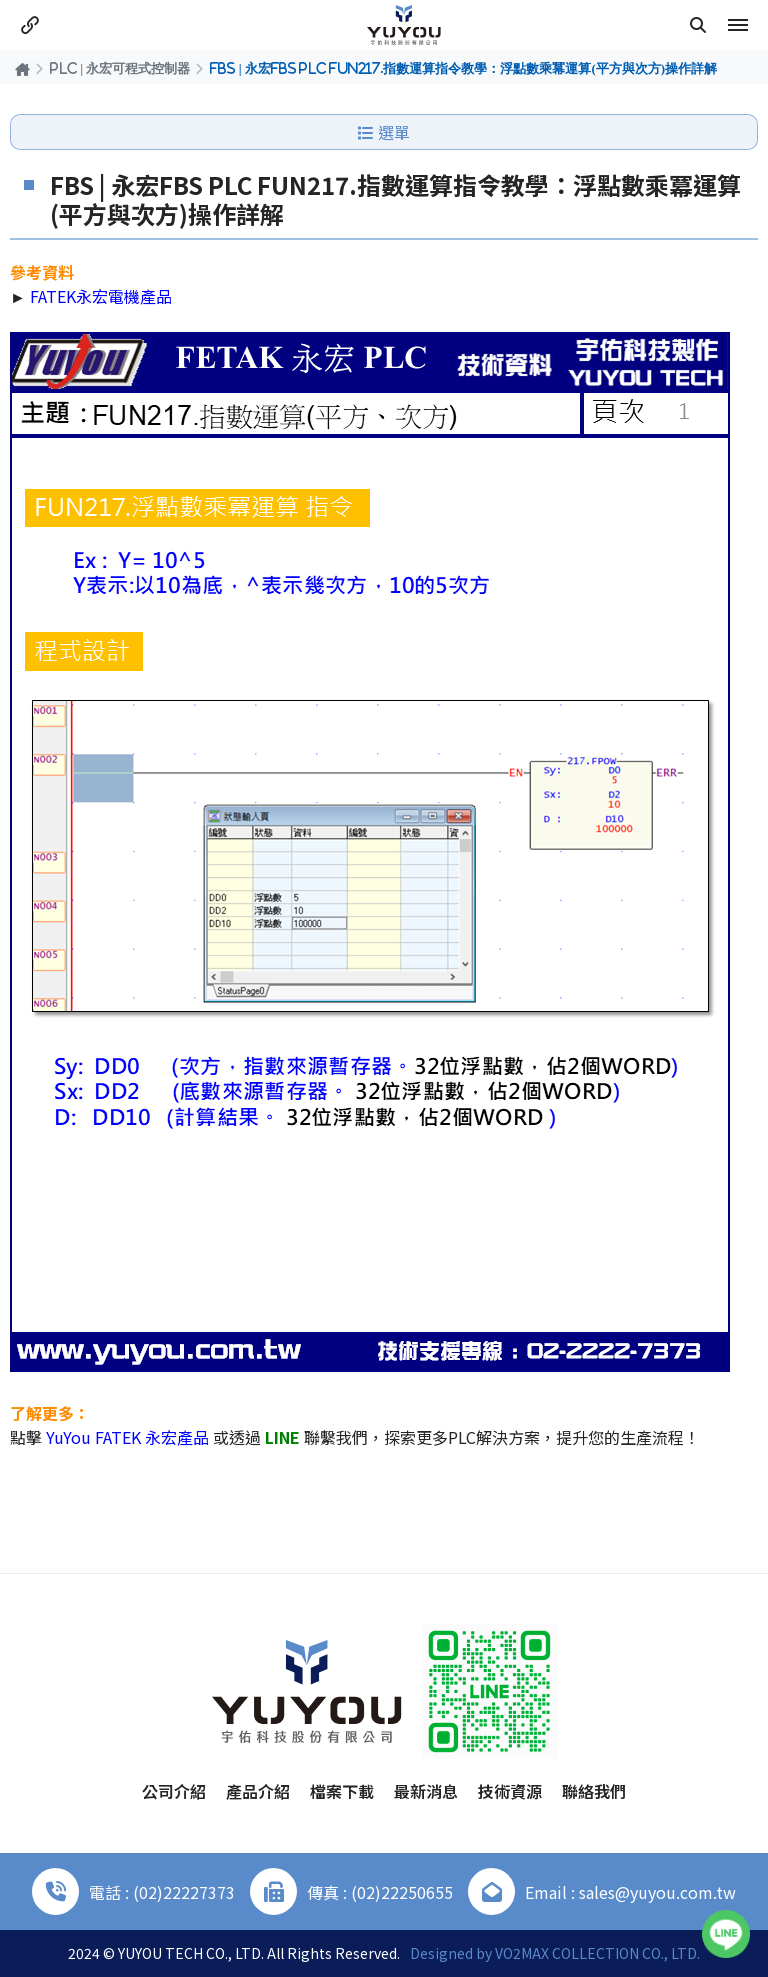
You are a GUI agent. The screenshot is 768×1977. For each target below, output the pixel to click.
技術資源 (510, 1791)
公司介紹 (174, 1791)
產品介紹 (258, 1791)
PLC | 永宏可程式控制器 (120, 68)
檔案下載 (342, 1791)
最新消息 (426, 1791)
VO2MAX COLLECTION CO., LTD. (597, 1953)
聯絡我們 (594, 1791)
